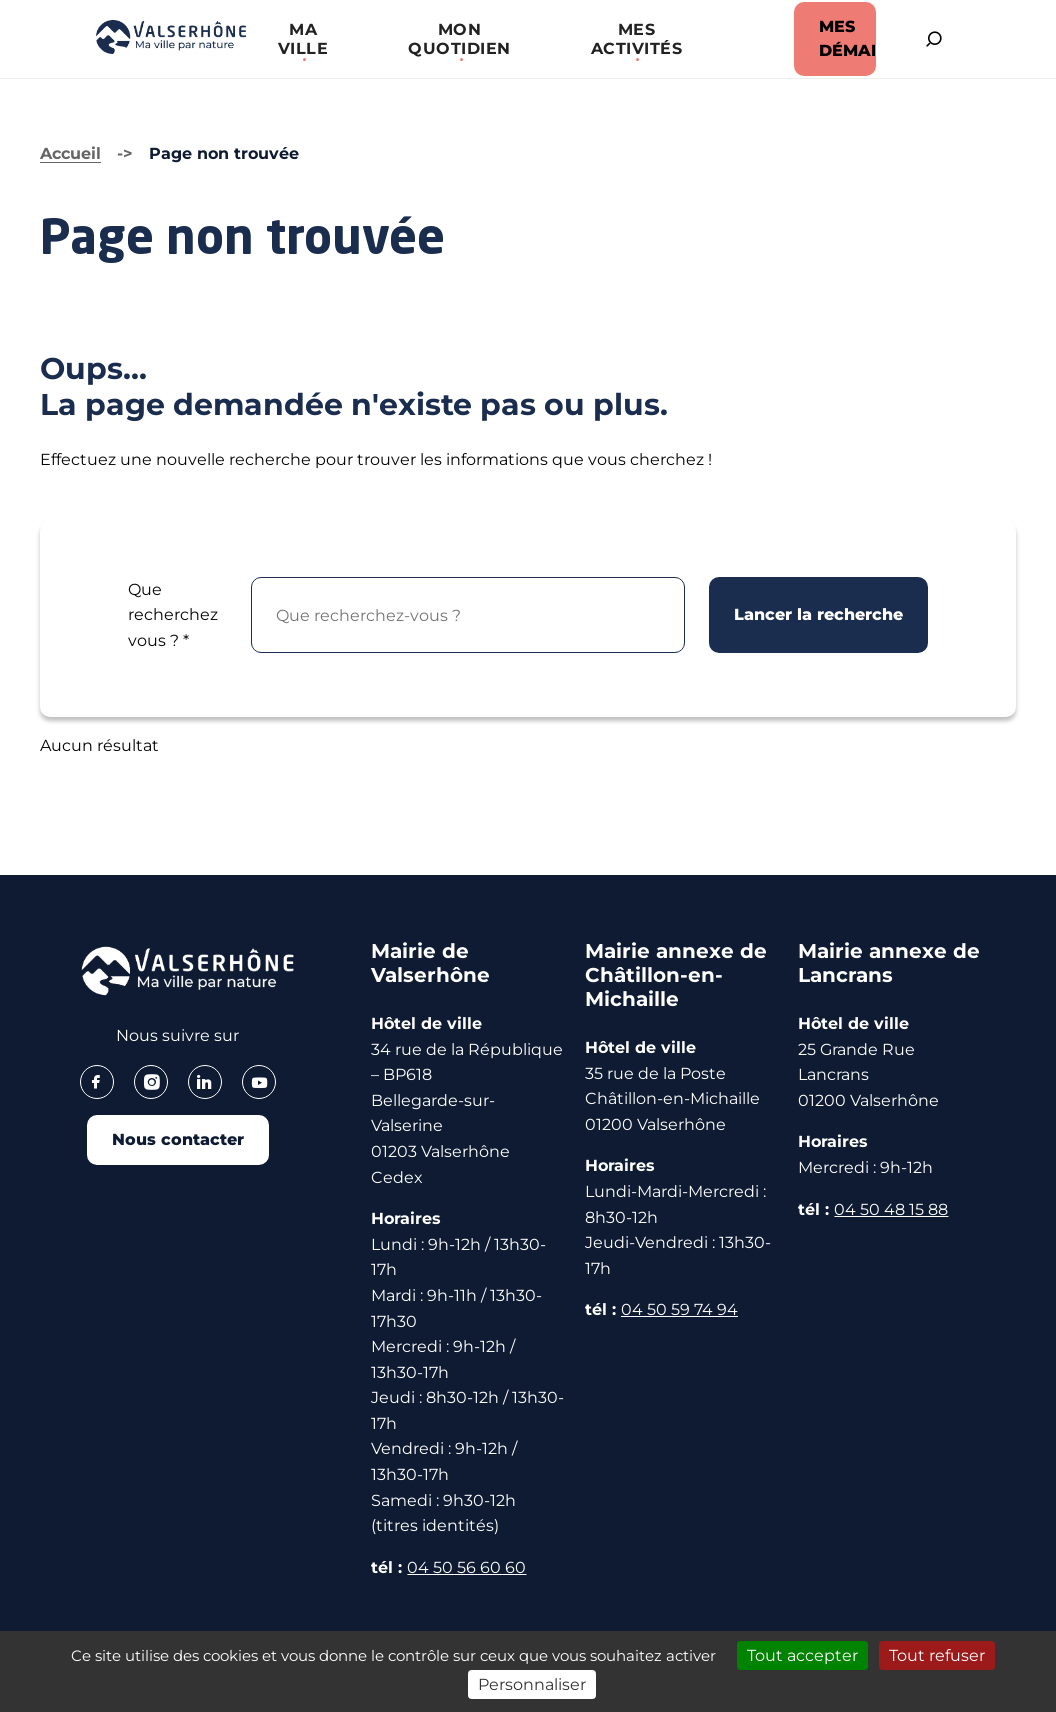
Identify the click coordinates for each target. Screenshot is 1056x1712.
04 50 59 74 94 (679, 1309)
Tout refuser (937, 1655)
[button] (303, 39)
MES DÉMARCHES (845, 38)
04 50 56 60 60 (466, 1567)
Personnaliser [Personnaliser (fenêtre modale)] (532, 1684)
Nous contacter (178, 1139)
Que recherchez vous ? (173, 615)
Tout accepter (802, 1655)
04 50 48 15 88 (891, 1209)
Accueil (70, 153)
